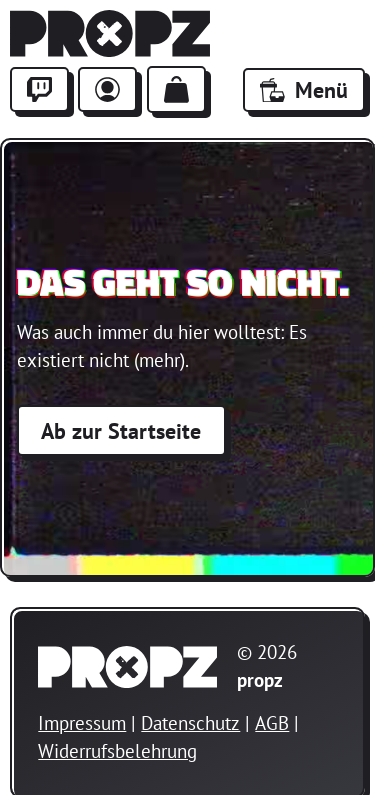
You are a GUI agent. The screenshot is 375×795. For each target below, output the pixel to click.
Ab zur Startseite (121, 430)
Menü (304, 89)
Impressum (82, 723)
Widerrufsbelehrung (117, 751)
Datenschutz (190, 723)
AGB (272, 723)
